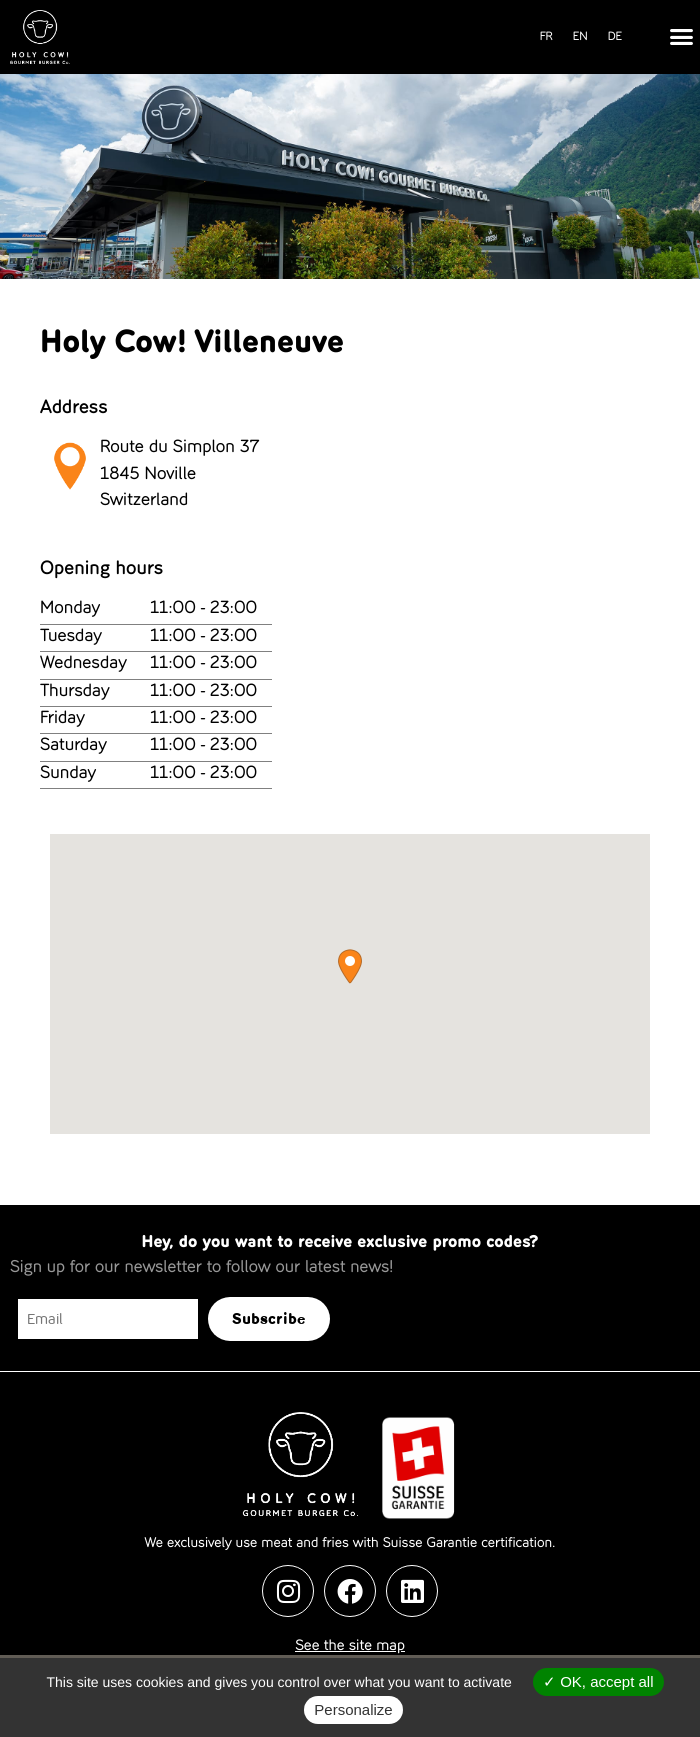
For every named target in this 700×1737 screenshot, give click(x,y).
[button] (682, 37)
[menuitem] (546, 37)
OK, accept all (598, 1681)
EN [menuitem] (580, 37)
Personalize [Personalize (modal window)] (353, 1709)
